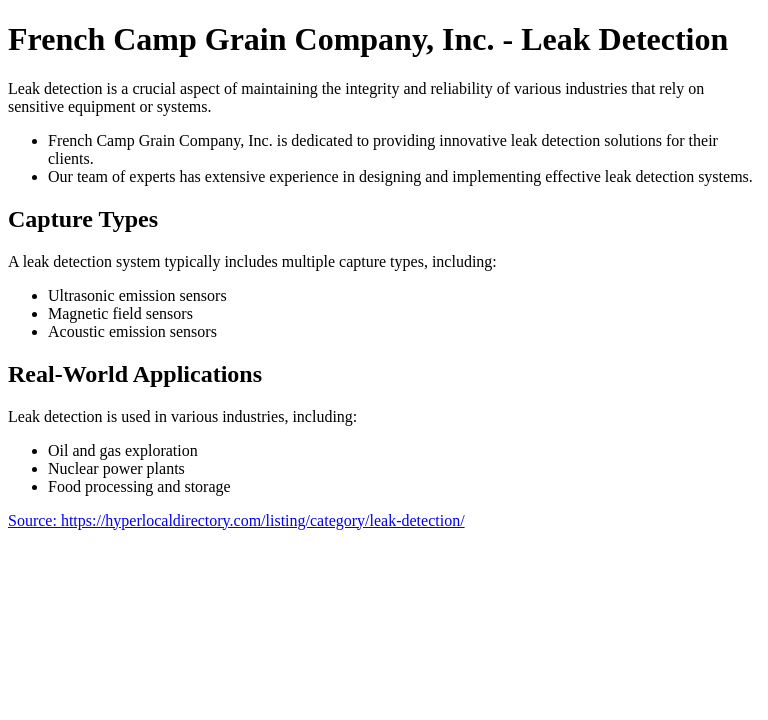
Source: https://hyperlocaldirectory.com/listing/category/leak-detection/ (236, 520)
